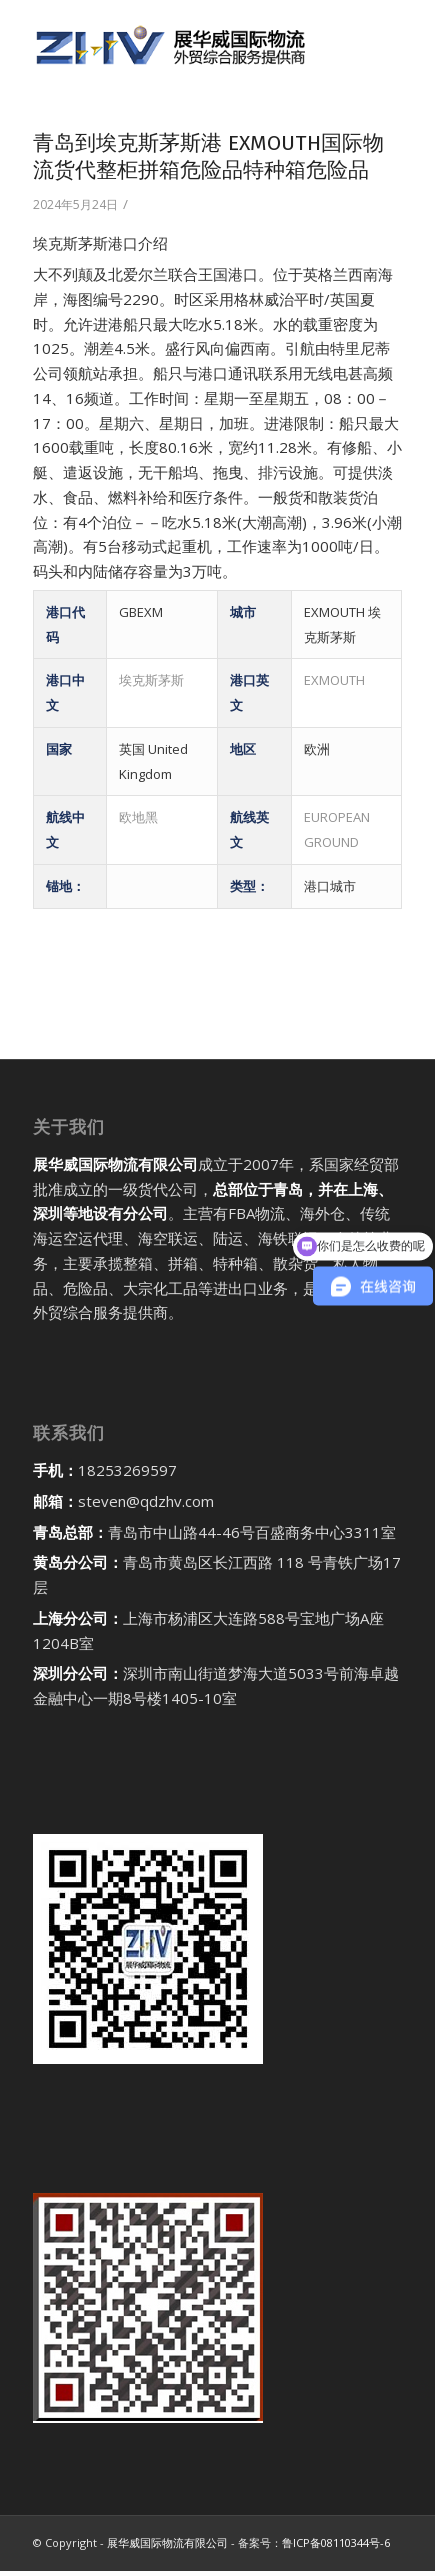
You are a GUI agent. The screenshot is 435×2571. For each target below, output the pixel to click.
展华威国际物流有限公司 (167, 2542)
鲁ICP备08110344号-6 (336, 2542)
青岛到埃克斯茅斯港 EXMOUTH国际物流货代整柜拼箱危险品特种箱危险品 (208, 156)
